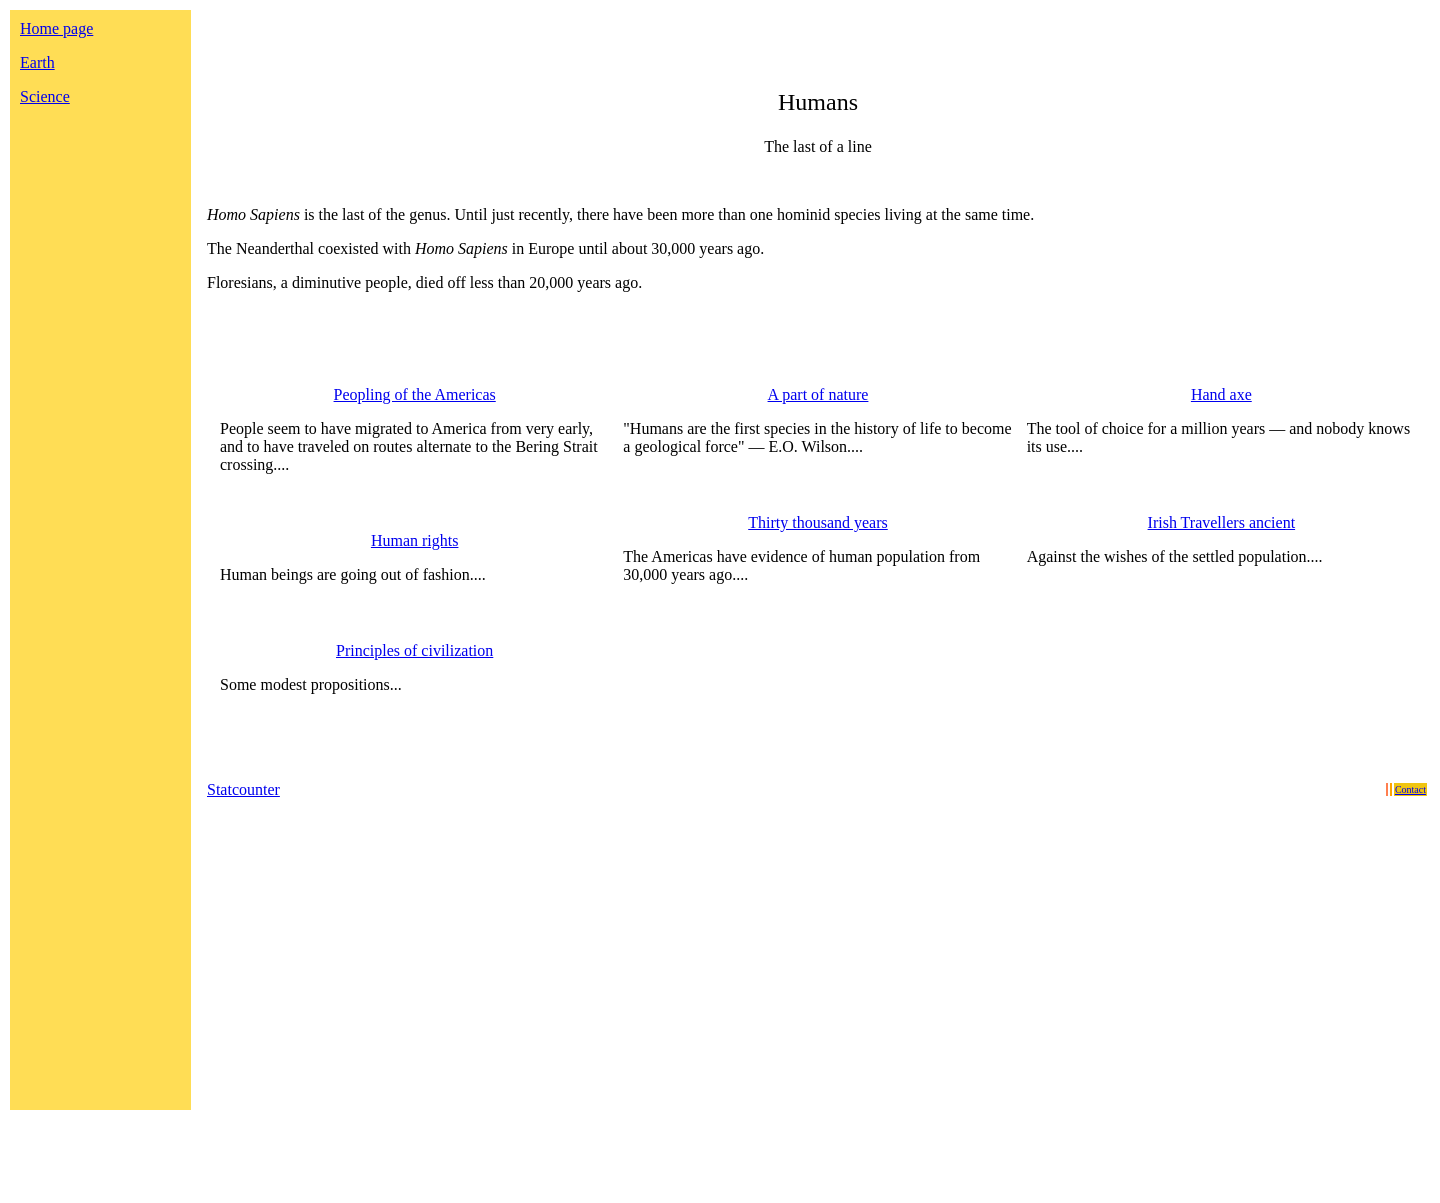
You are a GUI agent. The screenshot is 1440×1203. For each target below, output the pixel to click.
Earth (37, 62)
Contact (1410, 789)
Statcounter (243, 789)
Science (45, 96)
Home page (56, 28)
